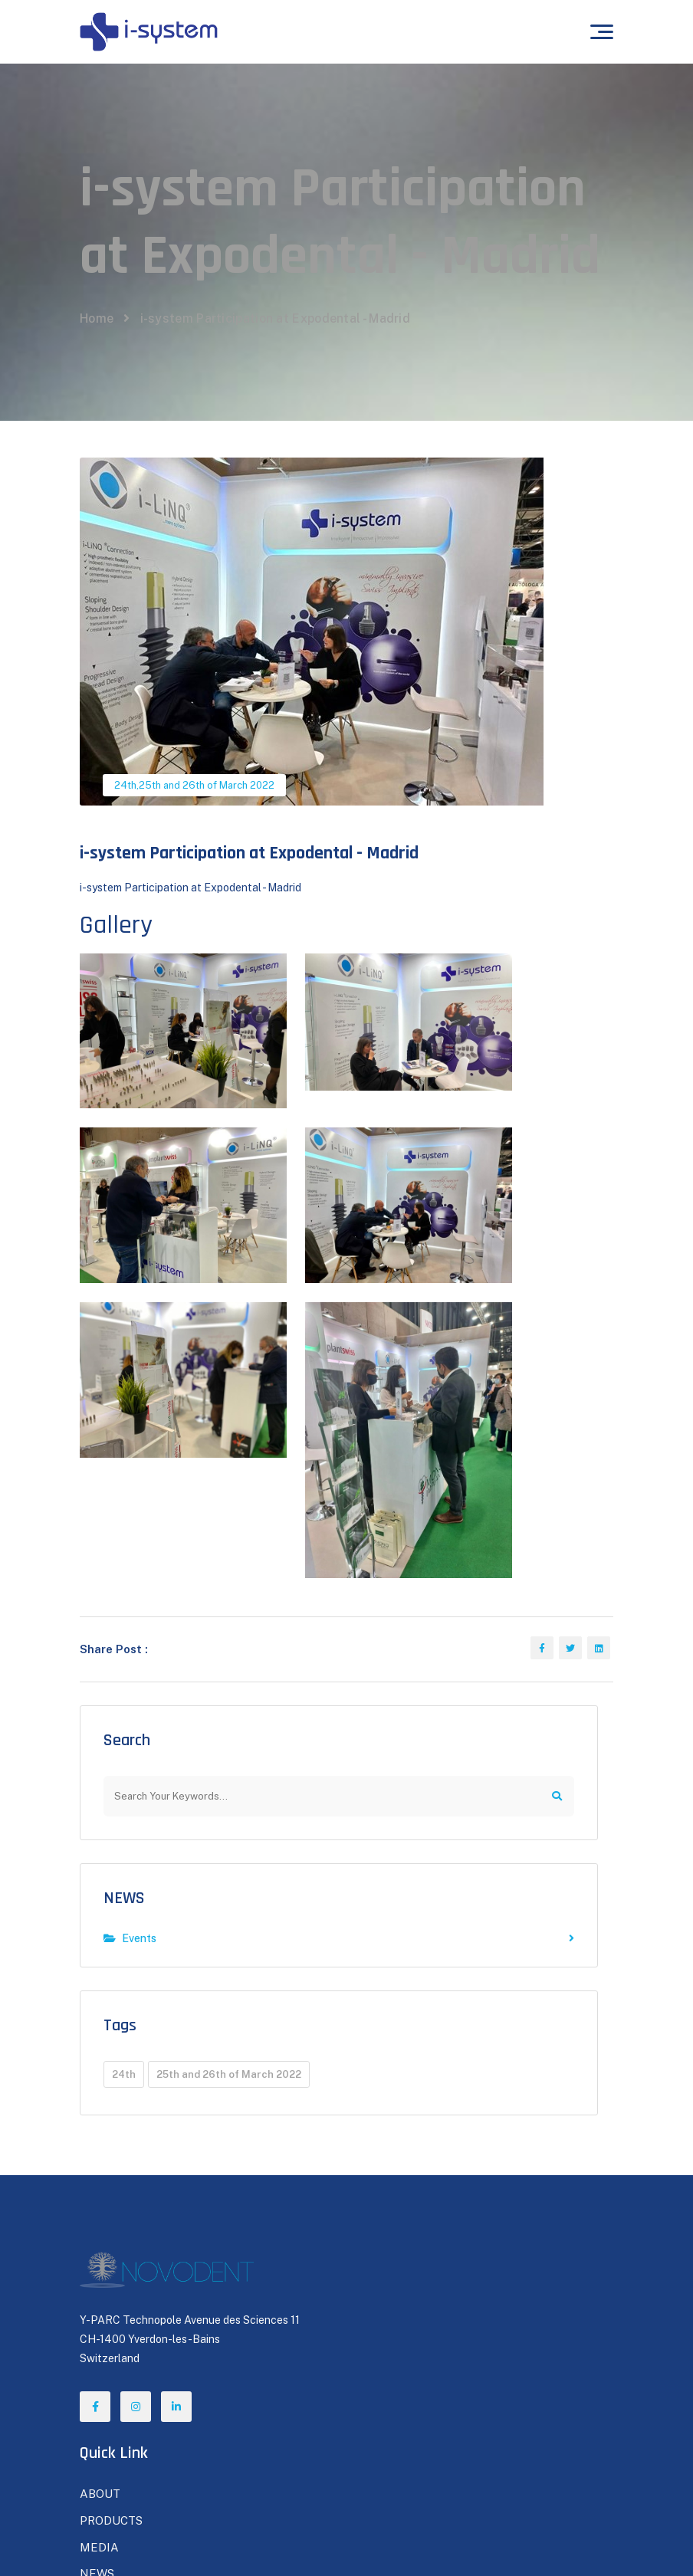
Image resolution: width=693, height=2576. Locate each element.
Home (96, 391)
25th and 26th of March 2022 (206, 858)
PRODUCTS (387, 2141)
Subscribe (537, 2390)
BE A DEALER (394, 2220)
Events (338, 1752)
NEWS (124, 1712)
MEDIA (375, 2167)
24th (125, 858)
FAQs (94, 2332)
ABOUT (377, 2114)
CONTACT (383, 2246)
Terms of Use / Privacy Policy (532, 2535)
